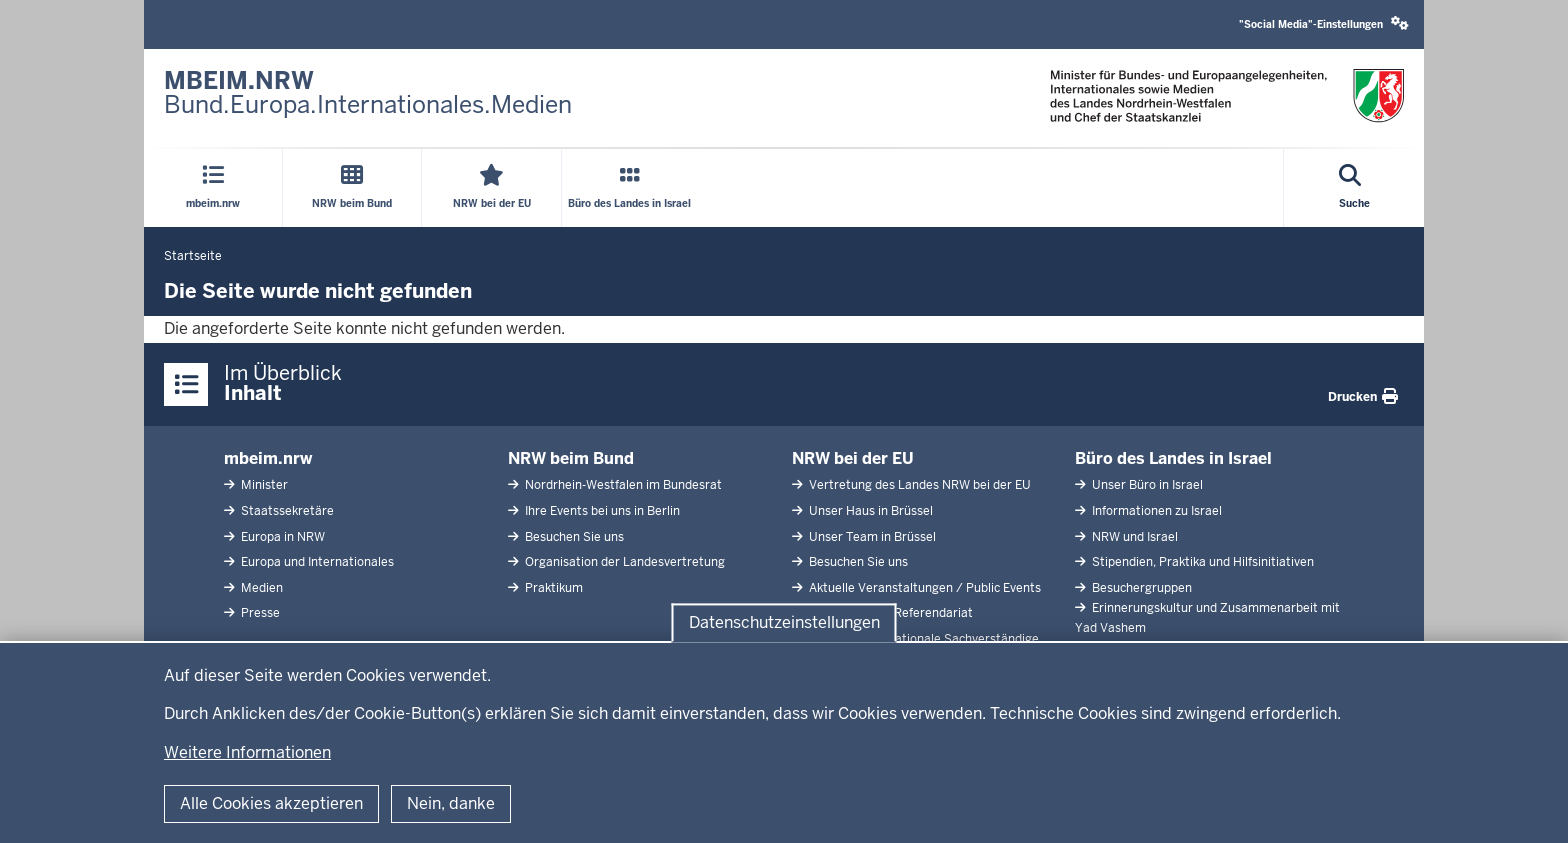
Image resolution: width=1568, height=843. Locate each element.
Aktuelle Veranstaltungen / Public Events (923, 588)
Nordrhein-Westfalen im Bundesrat (622, 485)
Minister (263, 485)
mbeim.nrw (268, 458)
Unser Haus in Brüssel (869, 511)
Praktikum (552, 588)
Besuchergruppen (1140, 588)
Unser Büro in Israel (1146, 485)
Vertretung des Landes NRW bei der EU (918, 485)
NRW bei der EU (853, 458)
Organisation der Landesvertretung (623, 562)
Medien (260, 588)
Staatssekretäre (286, 511)
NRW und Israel (1133, 537)
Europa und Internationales (316, 562)
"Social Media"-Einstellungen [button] (1324, 23)
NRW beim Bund (571, 458)
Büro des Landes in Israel (1173, 458)
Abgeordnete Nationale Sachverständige (922, 639)
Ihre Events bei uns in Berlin (601, 511)
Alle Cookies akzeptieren (271, 803)
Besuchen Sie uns (573, 537)
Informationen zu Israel (1155, 511)
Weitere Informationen (247, 752)
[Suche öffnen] (1354, 188)
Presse (259, 613)
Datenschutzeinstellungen (784, 622)
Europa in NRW (281, 537)
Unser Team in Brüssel (871, 537)
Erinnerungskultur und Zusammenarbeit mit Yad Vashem (1207, 617)
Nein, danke (451, 803)
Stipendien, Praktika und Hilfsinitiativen (1201, 562)
